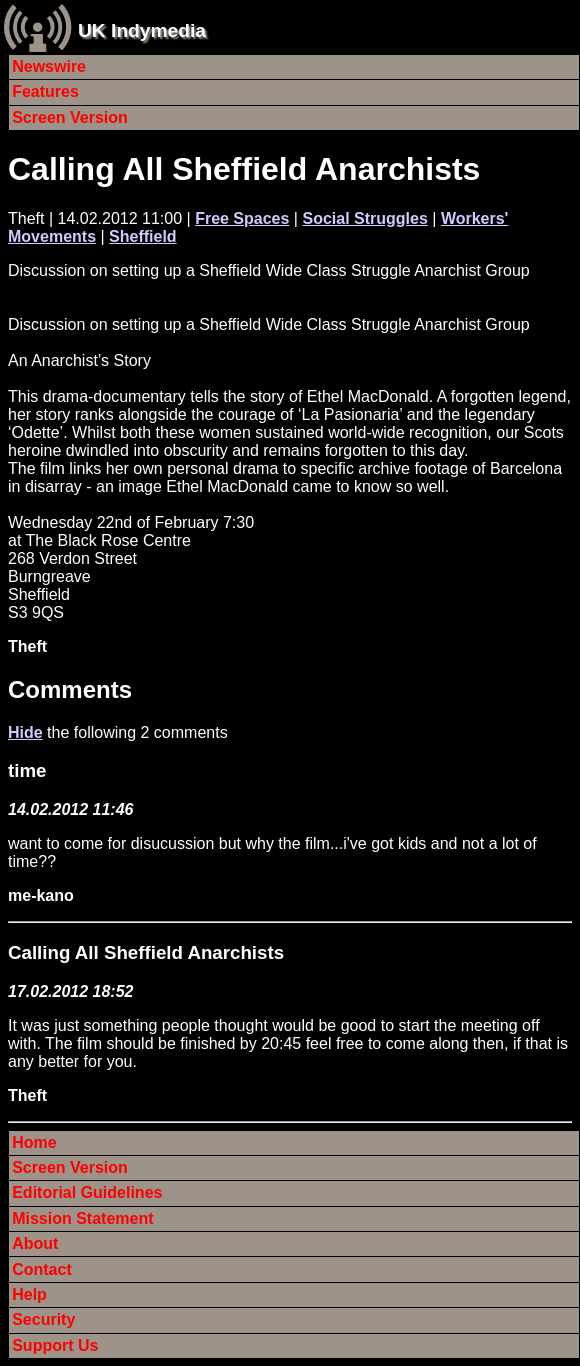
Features (45, 91)
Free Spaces (242, 218)
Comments (70, 689)
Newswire (49, 66)
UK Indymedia (142, 30)
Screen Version (70, 117)
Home (34, 1142)
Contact (42, 1269)
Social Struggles (364, 218)
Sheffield (143, 236)
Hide (25, 732)
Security (43, 1319)
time (27, 770)
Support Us (55, 1345)
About (35, 1243)
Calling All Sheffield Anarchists (244, 169)
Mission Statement (82, 1218)
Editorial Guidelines (87, 1192)
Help (29, 1294)
